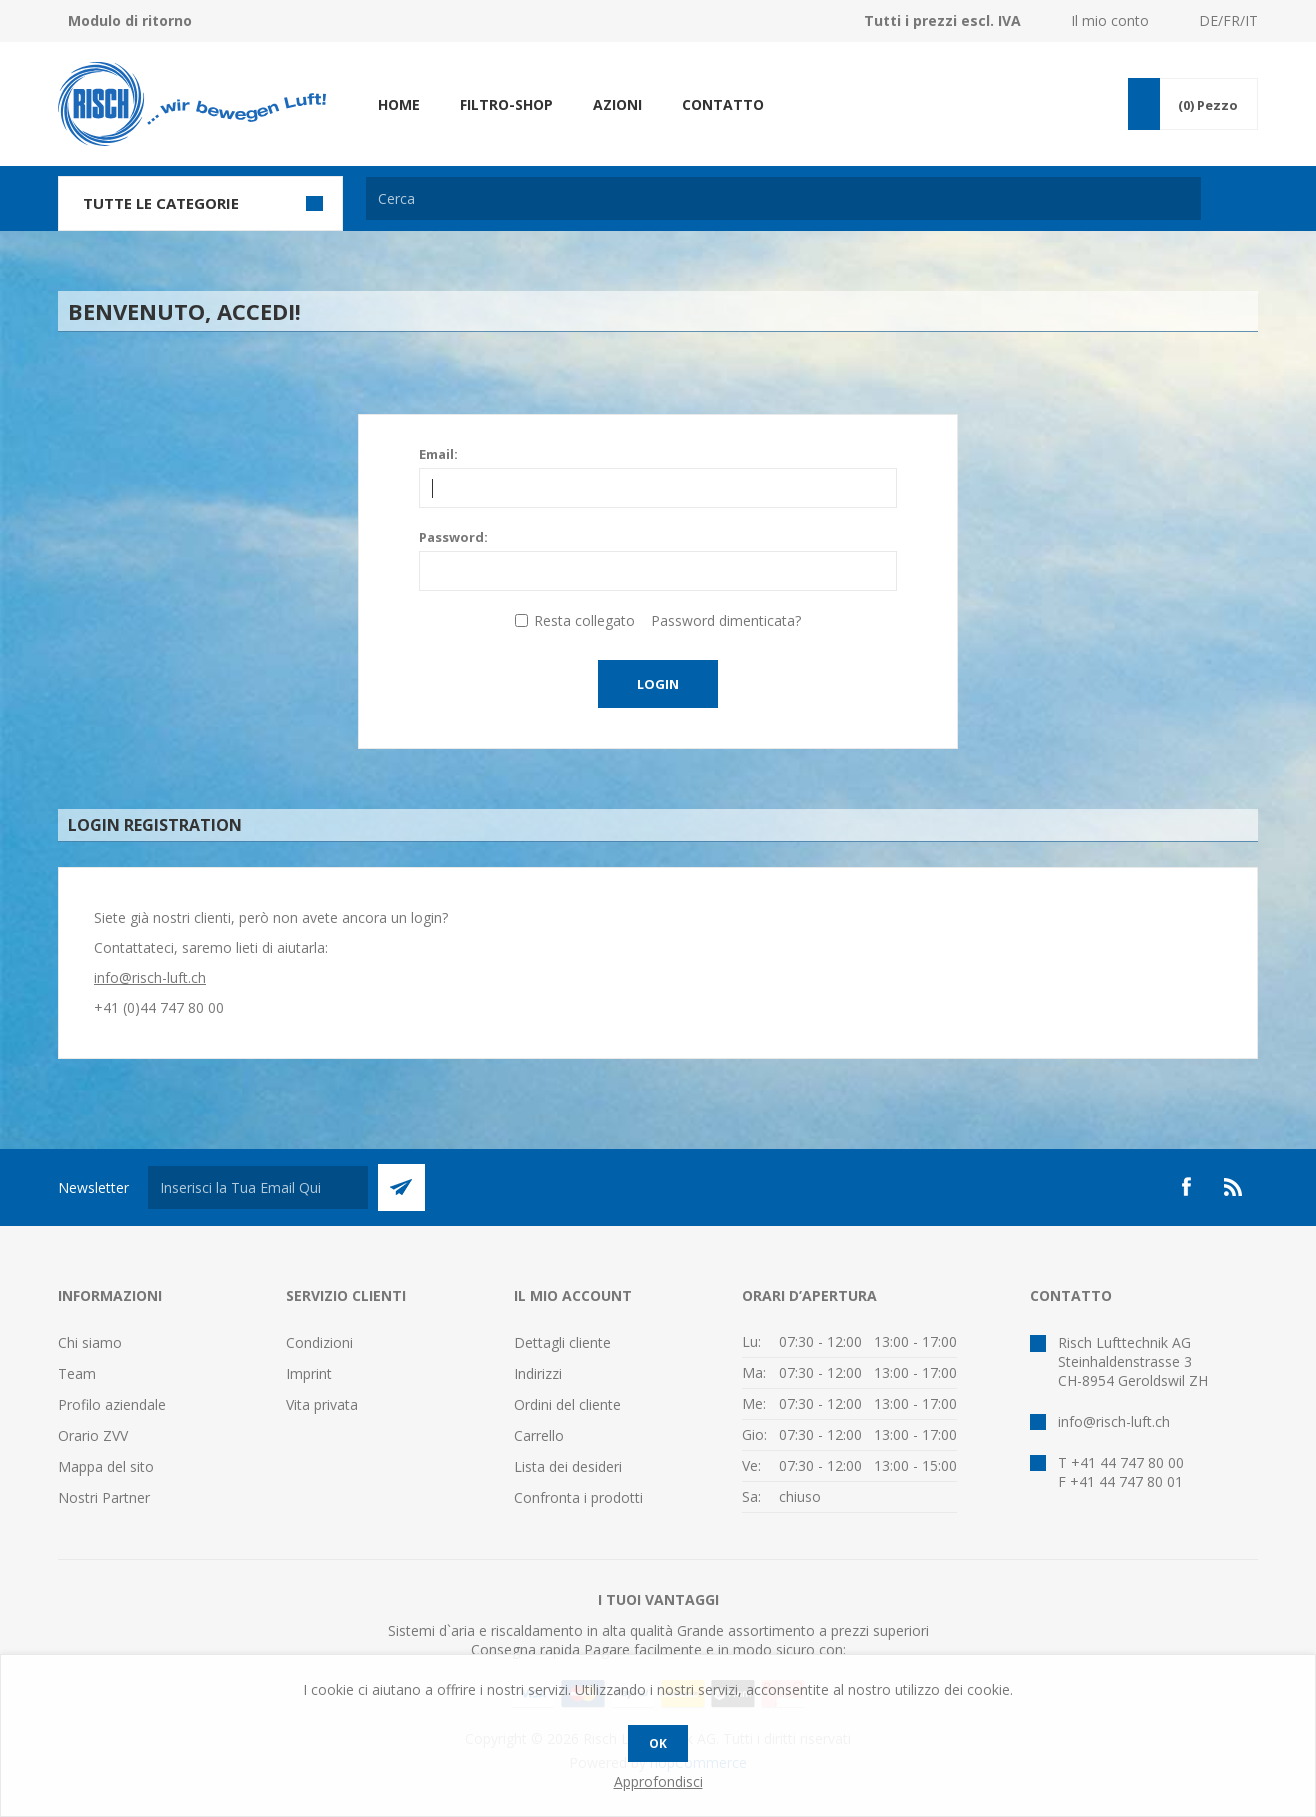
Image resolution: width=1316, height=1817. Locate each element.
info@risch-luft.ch (150, 977)
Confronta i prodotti (578, 1497)
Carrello (539, 1435)
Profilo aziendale (112, 1404)
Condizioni (319, 1342)
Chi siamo (90, 1342)
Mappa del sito (106, 1466)
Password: (453, 537)
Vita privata (322, 1404)
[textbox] (783, 198)
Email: (438, 454)
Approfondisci (658, 1781)
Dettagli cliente (562, 1342)
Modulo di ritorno (130, 20)
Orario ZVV (93, 1435)
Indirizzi (538, 1373)
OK (658, 1743)
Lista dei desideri (568, 1466)
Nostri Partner (104, 1497)
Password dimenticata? (726, 620)
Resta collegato (584, 620)
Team (77, 1373)
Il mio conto (1110, 20)
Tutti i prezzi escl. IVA (942, 20)
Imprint (309, 1373)
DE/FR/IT (1228, 20)
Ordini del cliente (567, 1404)
